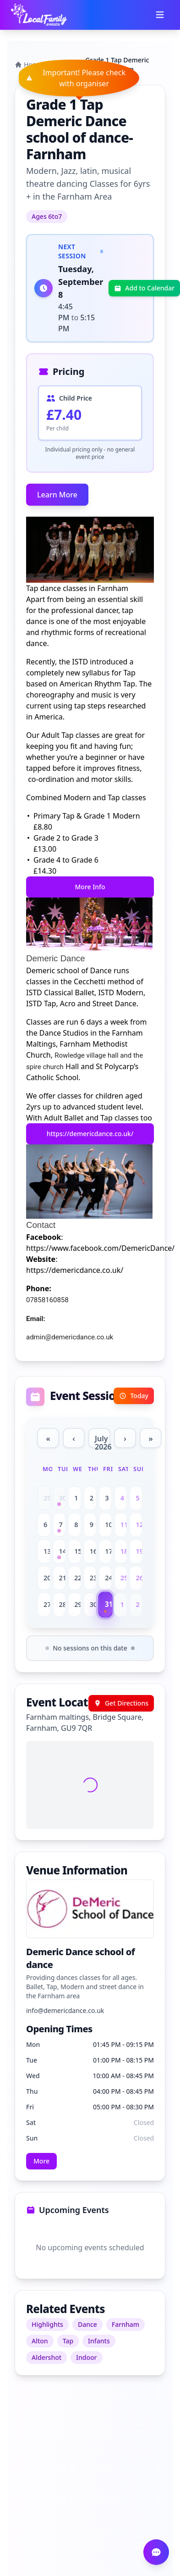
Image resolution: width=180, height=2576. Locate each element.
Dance (87, 2324)
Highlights (47, 2324)
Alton (40, 2340)
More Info (90, 886)
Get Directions (121, 1703)
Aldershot (46, 2357)
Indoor (86, 2357)
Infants (99, 2340)
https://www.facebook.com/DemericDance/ (100, 1248)
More (41, 2161)
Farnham (125, 2324)
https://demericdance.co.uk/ (90, 1133)
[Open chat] (156, 2552)
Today (133, 1395)
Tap (68, 2340)
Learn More (57, 495)
